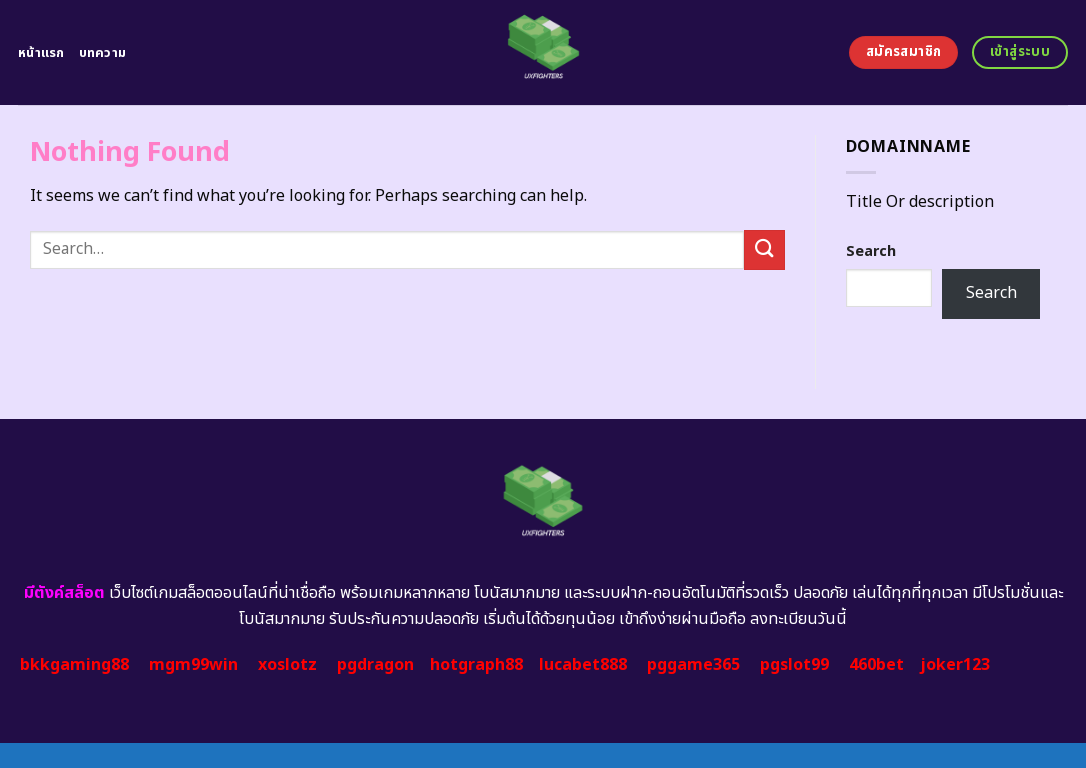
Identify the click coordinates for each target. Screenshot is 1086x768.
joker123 (955, 665)
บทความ (103, 53)
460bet (876, 665)
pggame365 (693, 665)
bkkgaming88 (74, 665)
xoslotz (287, 665)
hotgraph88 (476, 665)
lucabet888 (583, 665)
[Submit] (764, 249)
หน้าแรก (41, 53)
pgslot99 (794, 665)
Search (871, 251)
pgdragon (375, 665)
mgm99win (193, 665)
